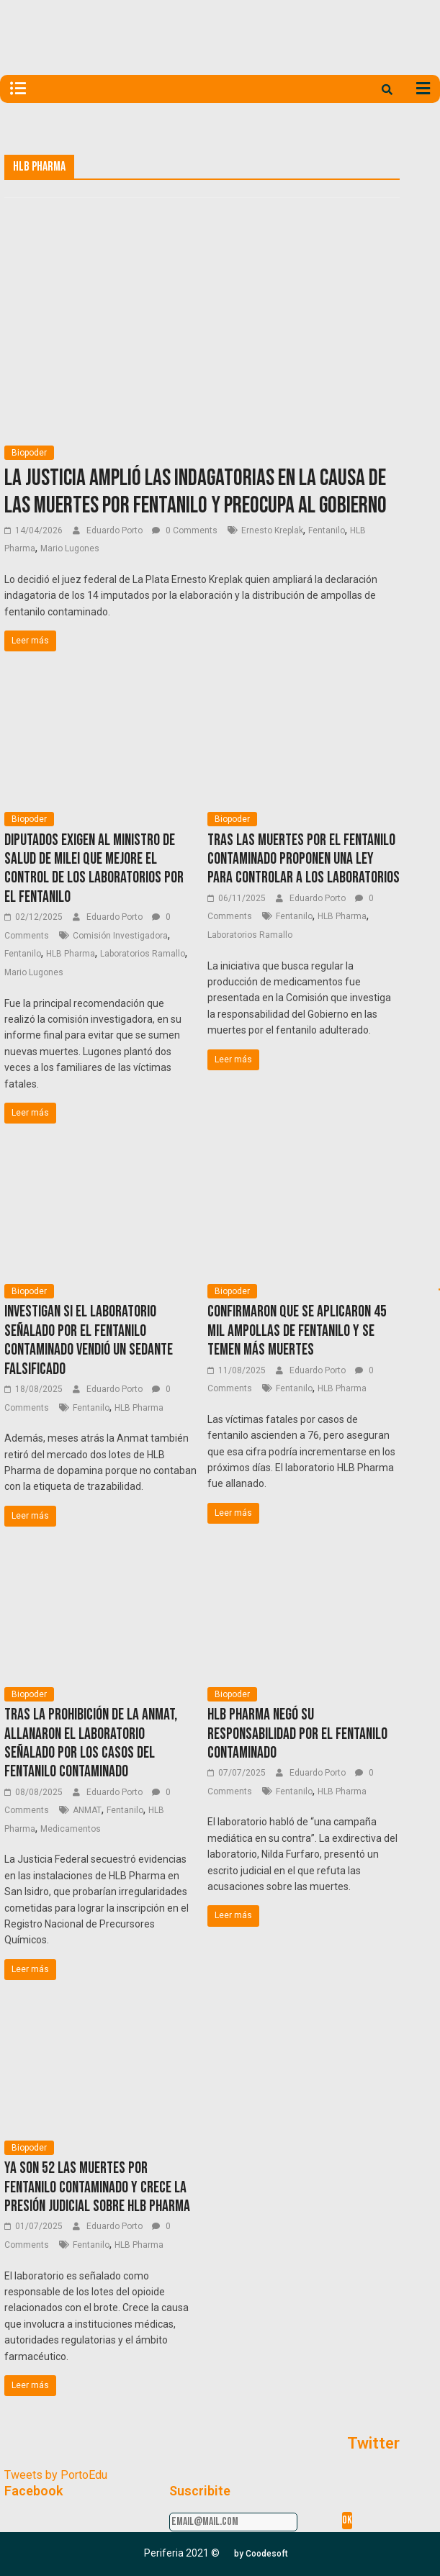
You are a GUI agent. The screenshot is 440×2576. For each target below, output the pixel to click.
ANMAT (87, 1810)
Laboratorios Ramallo (142, 954)
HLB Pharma (70, 954)
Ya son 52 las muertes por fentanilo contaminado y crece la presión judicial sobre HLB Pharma (97, 2187)
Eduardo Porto (115, 530)
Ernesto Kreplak (272, 530)
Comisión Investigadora (120, 936)
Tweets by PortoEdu (55, 2475)
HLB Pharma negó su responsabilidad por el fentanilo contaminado (297, 1734)
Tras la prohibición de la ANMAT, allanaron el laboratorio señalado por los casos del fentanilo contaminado (90, 1743)
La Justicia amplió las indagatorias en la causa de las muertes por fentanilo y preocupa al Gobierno (195, 492)
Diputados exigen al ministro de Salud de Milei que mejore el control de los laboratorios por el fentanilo (94, 869)
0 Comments (184, 530)
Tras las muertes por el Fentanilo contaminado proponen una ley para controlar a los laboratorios (303, 859)
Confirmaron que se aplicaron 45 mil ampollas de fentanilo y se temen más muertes (297, 1331)
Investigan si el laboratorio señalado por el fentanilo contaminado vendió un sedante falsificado (88, 1340)
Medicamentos (70, 1829)
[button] (261, 2553)
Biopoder (29, 453)
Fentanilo (326, 530)
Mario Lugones (69, 548)
